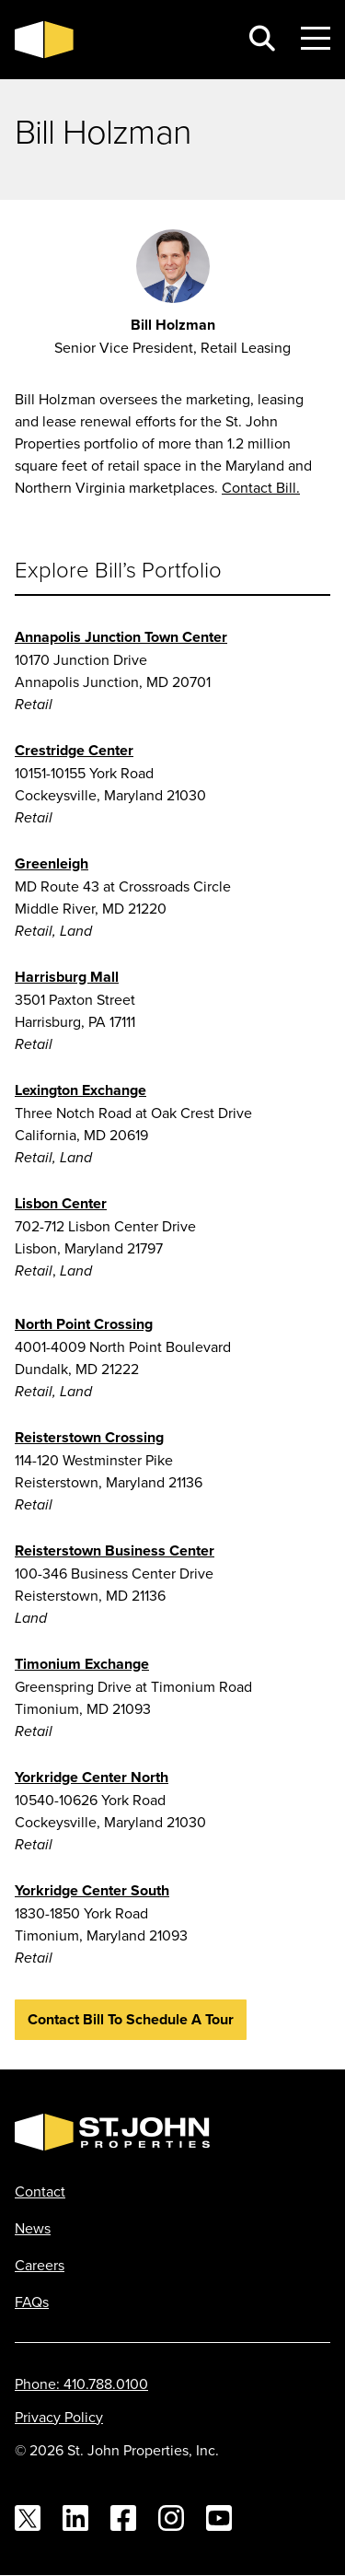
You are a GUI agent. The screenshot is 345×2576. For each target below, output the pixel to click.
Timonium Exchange (82, 1663)
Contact (40, 2191)
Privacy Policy (59, 2417)
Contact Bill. (261, 487)
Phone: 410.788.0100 (81, 2383)
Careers (39, 2265)
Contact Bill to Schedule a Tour (131, 2019)
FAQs (32, 2301)
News (33, 2228)
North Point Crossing (84, 1324)
